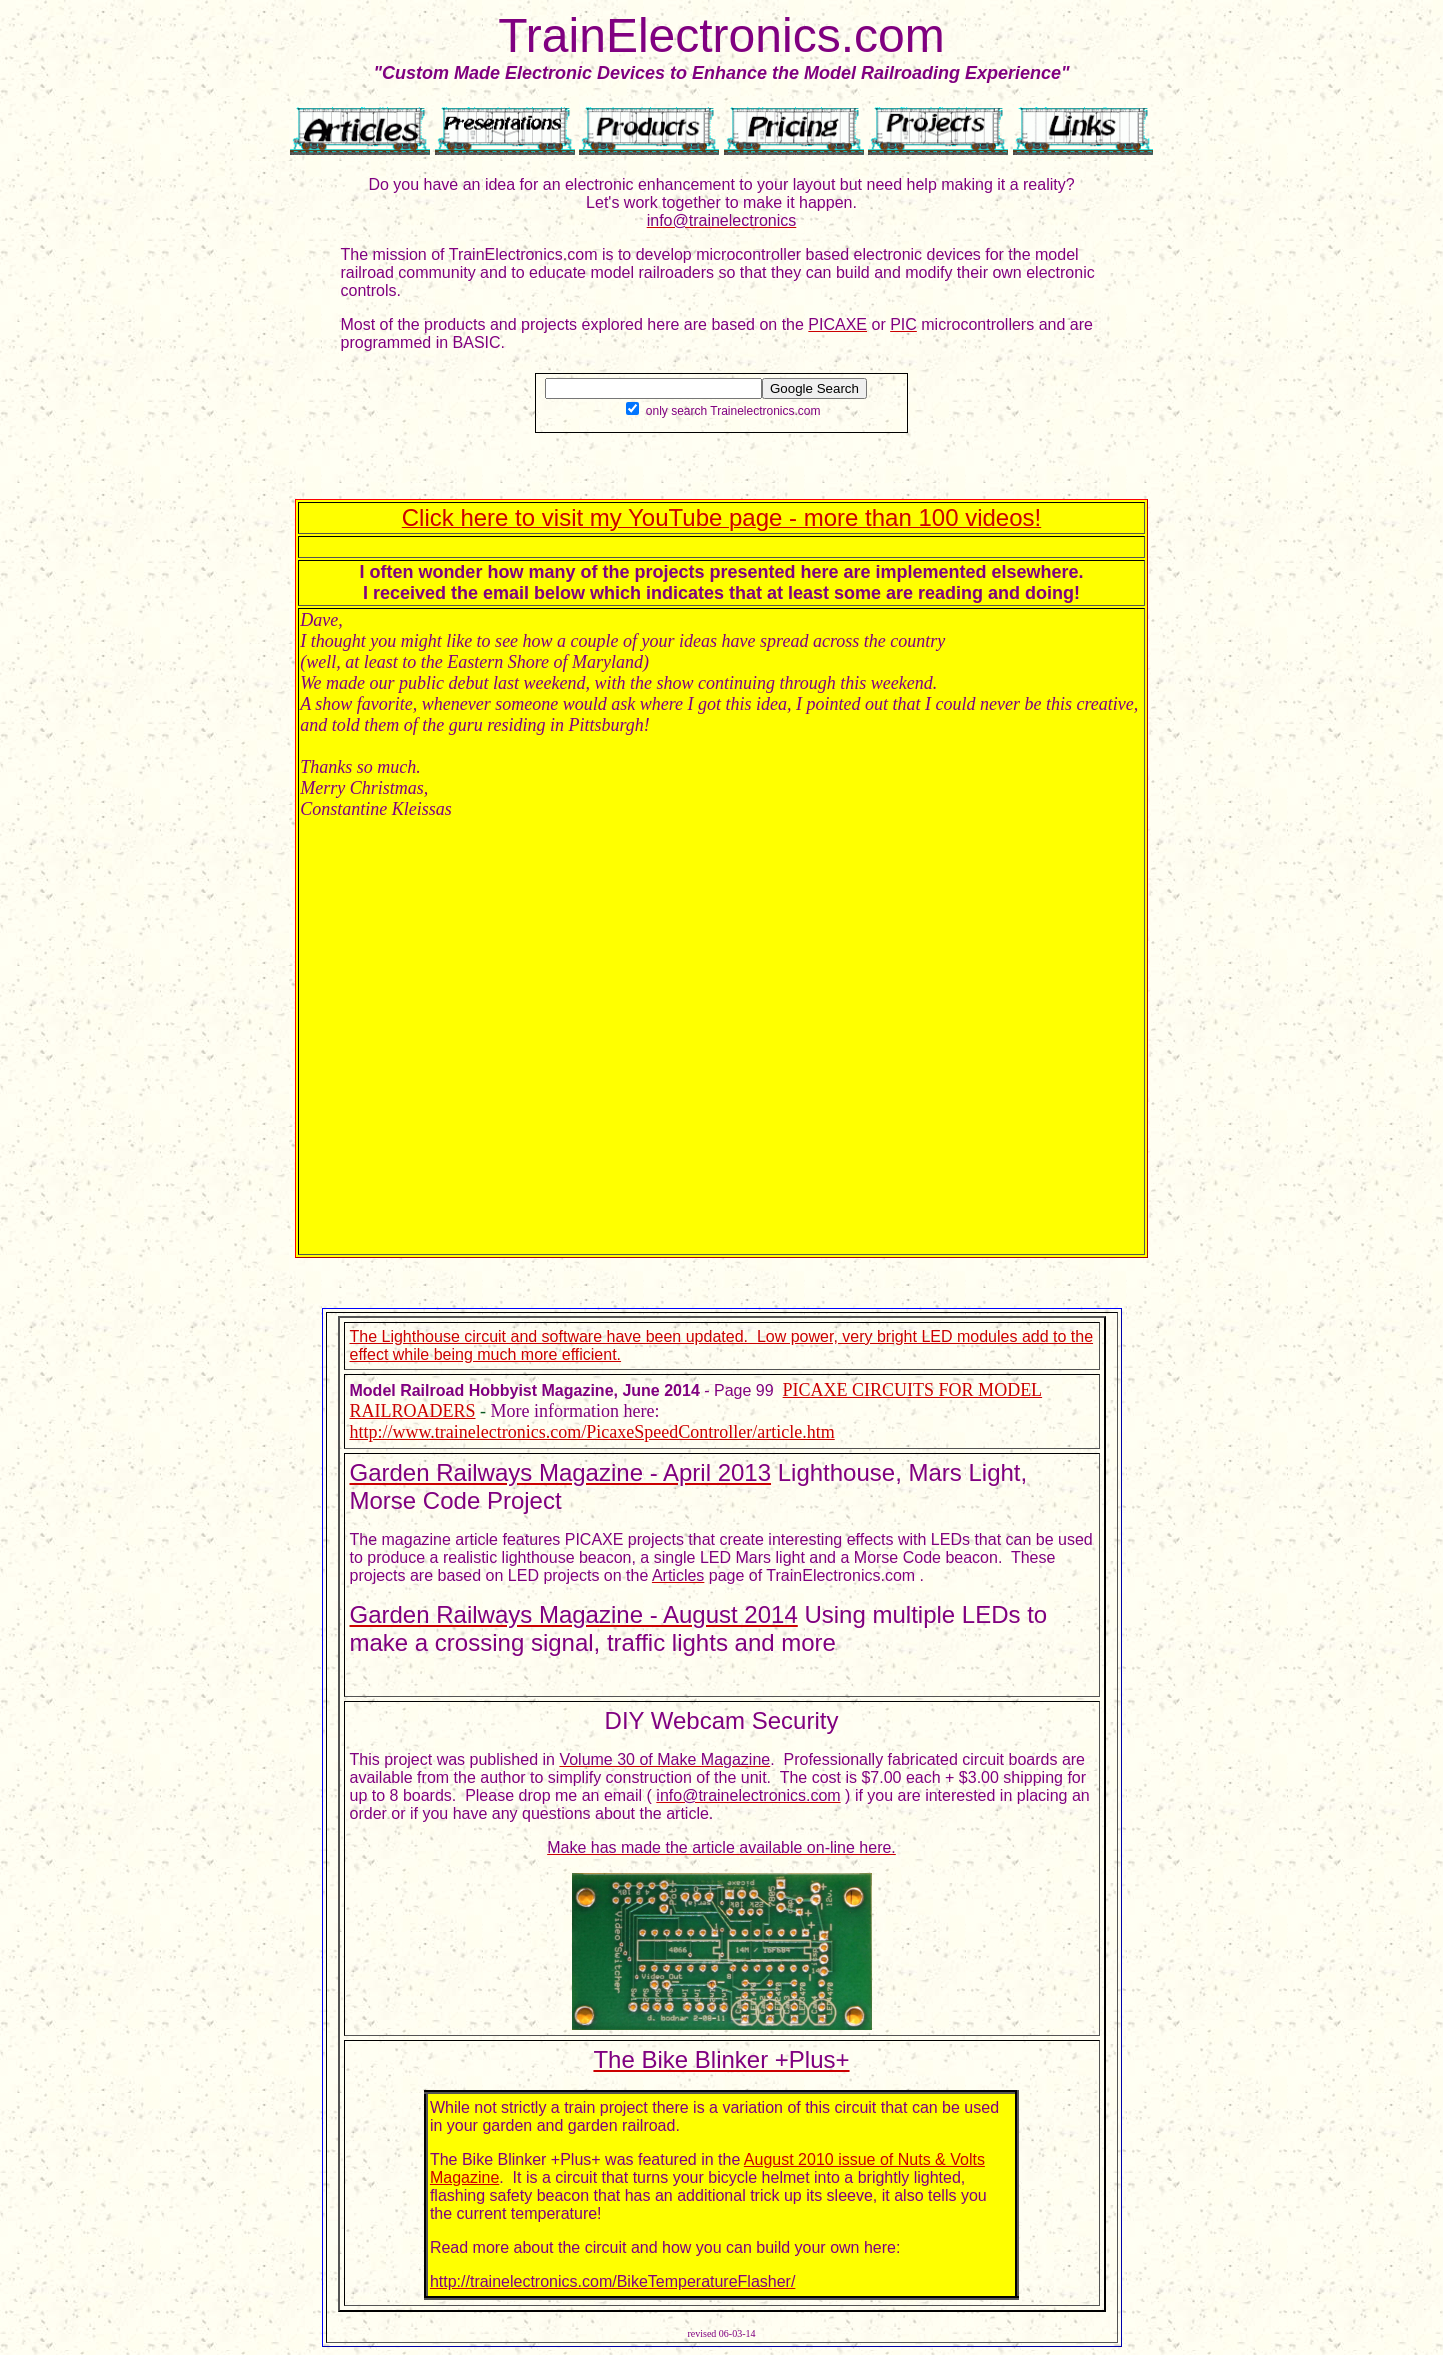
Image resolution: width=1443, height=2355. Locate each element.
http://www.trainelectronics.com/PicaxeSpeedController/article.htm (592, 1432)
